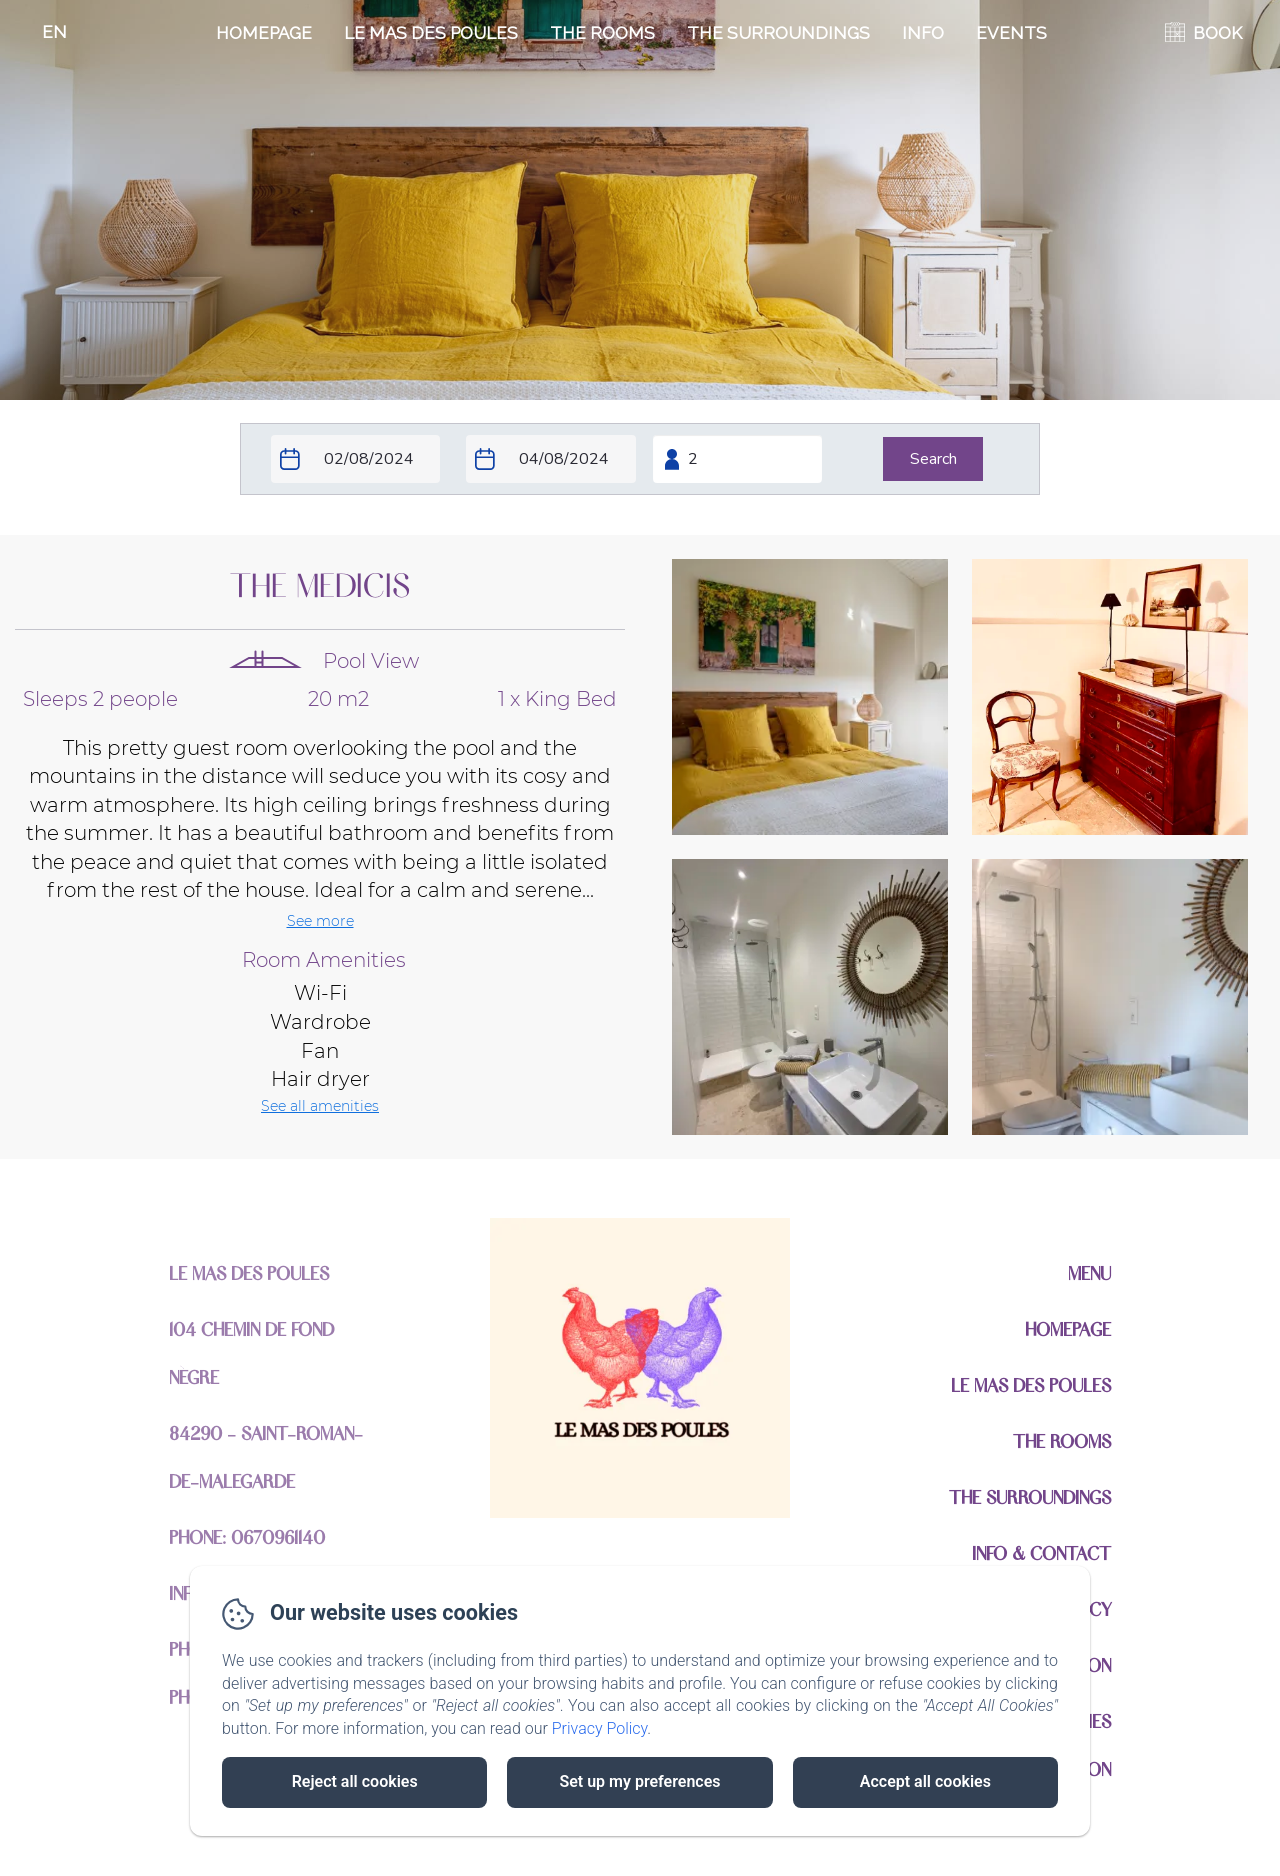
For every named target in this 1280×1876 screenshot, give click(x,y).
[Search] (933, 459)
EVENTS (1011, 33)
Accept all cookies (925, 1781)
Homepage (264, 33)
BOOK (1217, 33)
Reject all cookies (355, 1781)
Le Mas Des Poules (431, 33)
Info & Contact (1041, 1552)
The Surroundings (778, 33)
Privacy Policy (600, 1728)
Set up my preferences (639, 1781)
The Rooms (602, 33)
